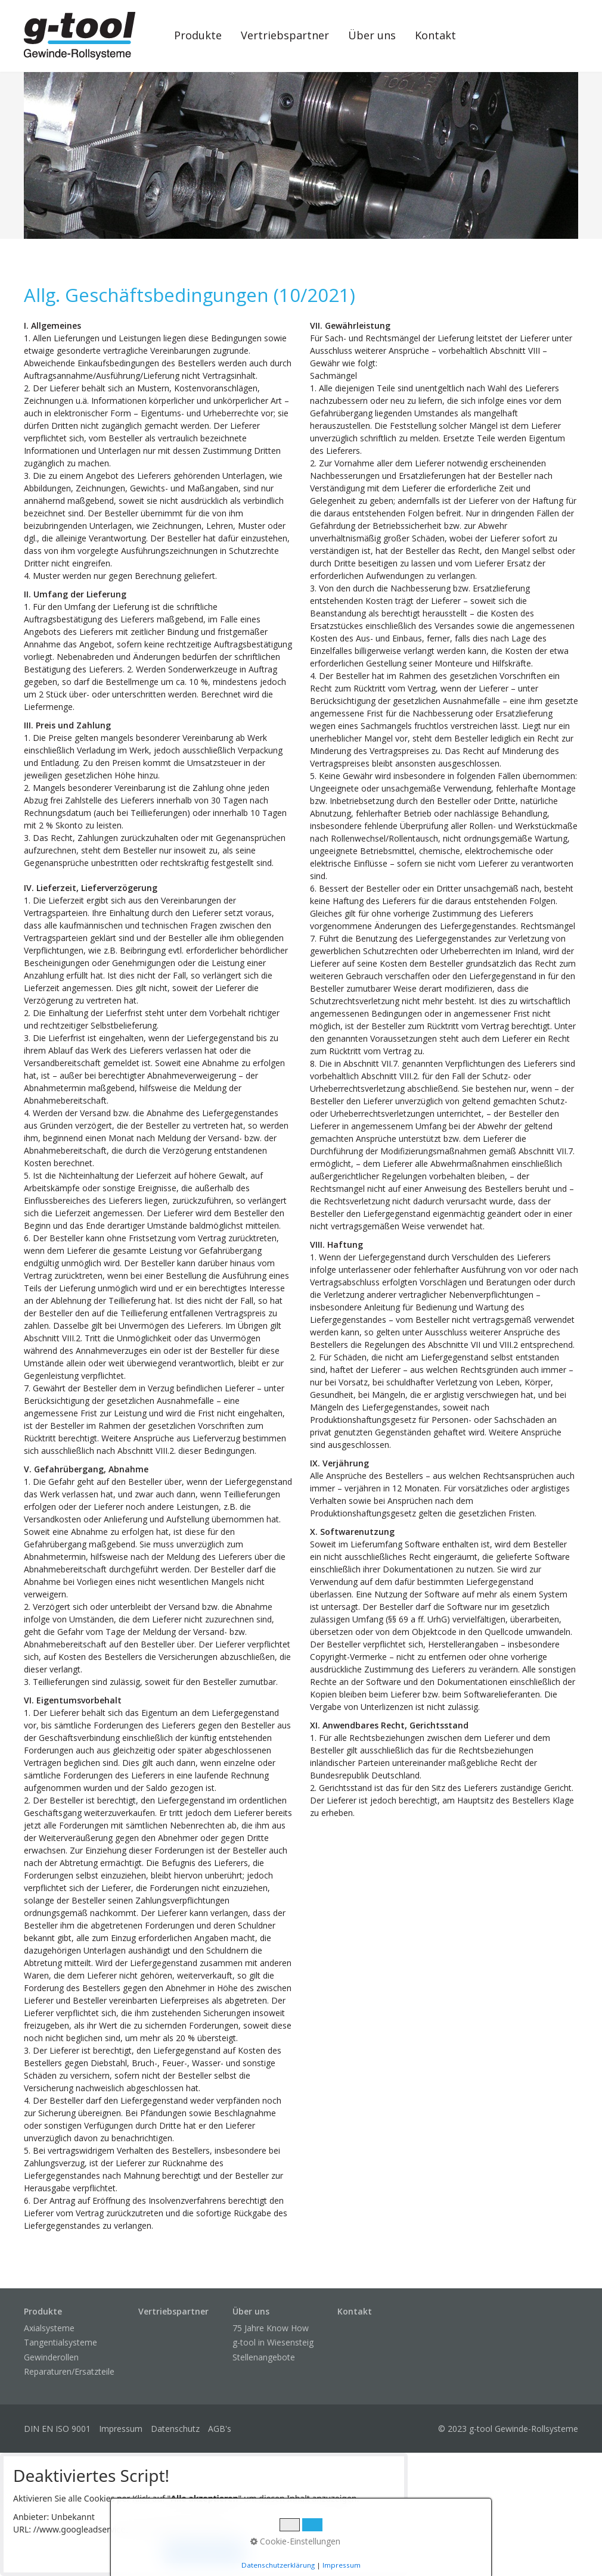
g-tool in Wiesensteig (273, 2342)
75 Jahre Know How (270, 2328)
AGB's (219, 2428)
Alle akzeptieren (204, 2552)
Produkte (198, 35)
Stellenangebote (263, 2357)
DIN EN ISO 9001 (57, 2428)
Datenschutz (175, 2428)
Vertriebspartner (285, 35)
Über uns (372, 35)
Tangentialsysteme (60, 2342)
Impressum (120, 2428)
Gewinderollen (51, 2357)
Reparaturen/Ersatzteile (69, 2371)
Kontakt (435, 35)
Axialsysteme (49, 2328)
